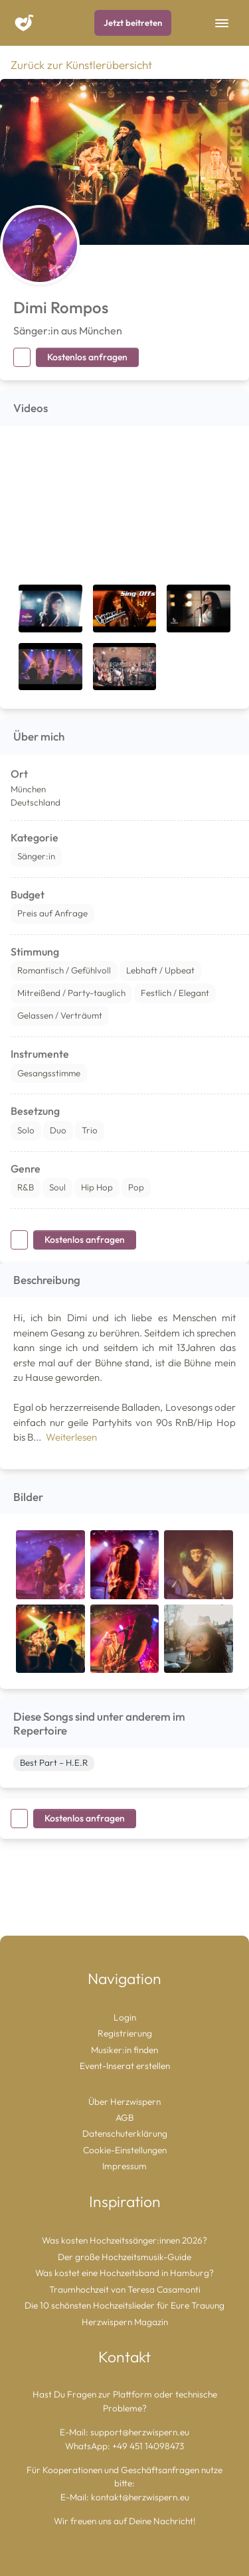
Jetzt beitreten (133, 22)
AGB (125, 2117)
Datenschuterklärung (124, 2133)
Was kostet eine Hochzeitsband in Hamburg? (124, 2273)
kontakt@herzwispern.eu (140, 2497)
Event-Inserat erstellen (125, 2066)
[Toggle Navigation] (222, 23)
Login (125, 2017)
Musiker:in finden (124, 2050)
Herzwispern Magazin (125, 2322)
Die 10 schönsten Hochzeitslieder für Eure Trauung (124, 2305)
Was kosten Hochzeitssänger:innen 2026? (124, 2240)
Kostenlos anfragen (87, 357)
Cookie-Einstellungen (125, 2150)
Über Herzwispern (124, 2102)
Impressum (124, 2166)
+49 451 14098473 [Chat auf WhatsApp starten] (148, 2446)
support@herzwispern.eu (139, 2432)
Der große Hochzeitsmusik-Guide (124, 2257)
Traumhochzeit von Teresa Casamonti (125, 2289)
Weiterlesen (71, 1437)
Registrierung (125, 2033)
